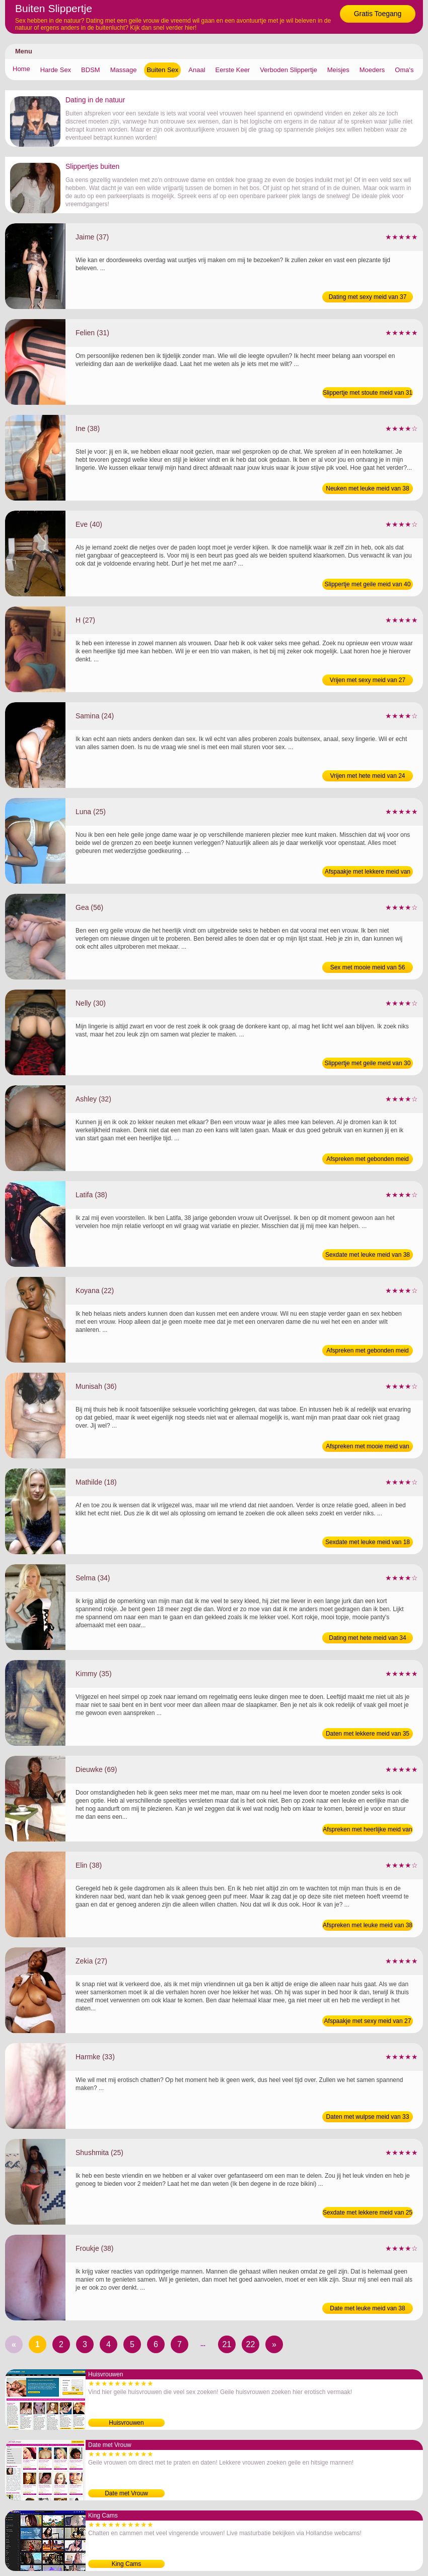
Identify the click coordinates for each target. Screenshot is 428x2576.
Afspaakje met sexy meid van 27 (367, 2021)
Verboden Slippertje (288, 70)
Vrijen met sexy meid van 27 (367, 680)
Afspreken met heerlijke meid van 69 (367, 1830)
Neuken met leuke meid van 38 (367, 488)
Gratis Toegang (378, 14)
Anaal (196, 70)
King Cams (126, 2563)
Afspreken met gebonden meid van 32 (367, 1159)
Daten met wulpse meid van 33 (367, 2116)
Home (21, 69)
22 (250, 2344)
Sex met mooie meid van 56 (367, 967)
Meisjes (338, 70)
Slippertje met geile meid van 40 (368, 584)
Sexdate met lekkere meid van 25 (367, 2212)
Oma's (404, 70)
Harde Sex (55, 70)
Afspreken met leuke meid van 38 (367, 1925)
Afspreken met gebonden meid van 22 (367, 1351)
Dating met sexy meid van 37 (368, 296)
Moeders (372, 70)
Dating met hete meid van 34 (367, 1637)
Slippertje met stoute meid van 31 (367, 392)
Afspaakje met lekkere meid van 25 (367, 872)
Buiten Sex (162, 70)
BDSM (90, 70)
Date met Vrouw (126, 2493)
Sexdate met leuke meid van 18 (367, 1542)
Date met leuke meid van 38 (367, 2308)
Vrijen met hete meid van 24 (367, 775)
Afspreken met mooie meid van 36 (367, 1447)
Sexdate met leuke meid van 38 (367, 1254)
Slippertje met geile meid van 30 (368, 1063)
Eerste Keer (233, 70)
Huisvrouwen (126, 2422)
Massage (123, 70)
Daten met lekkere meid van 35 (367, 1733)
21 (227, 2344)
